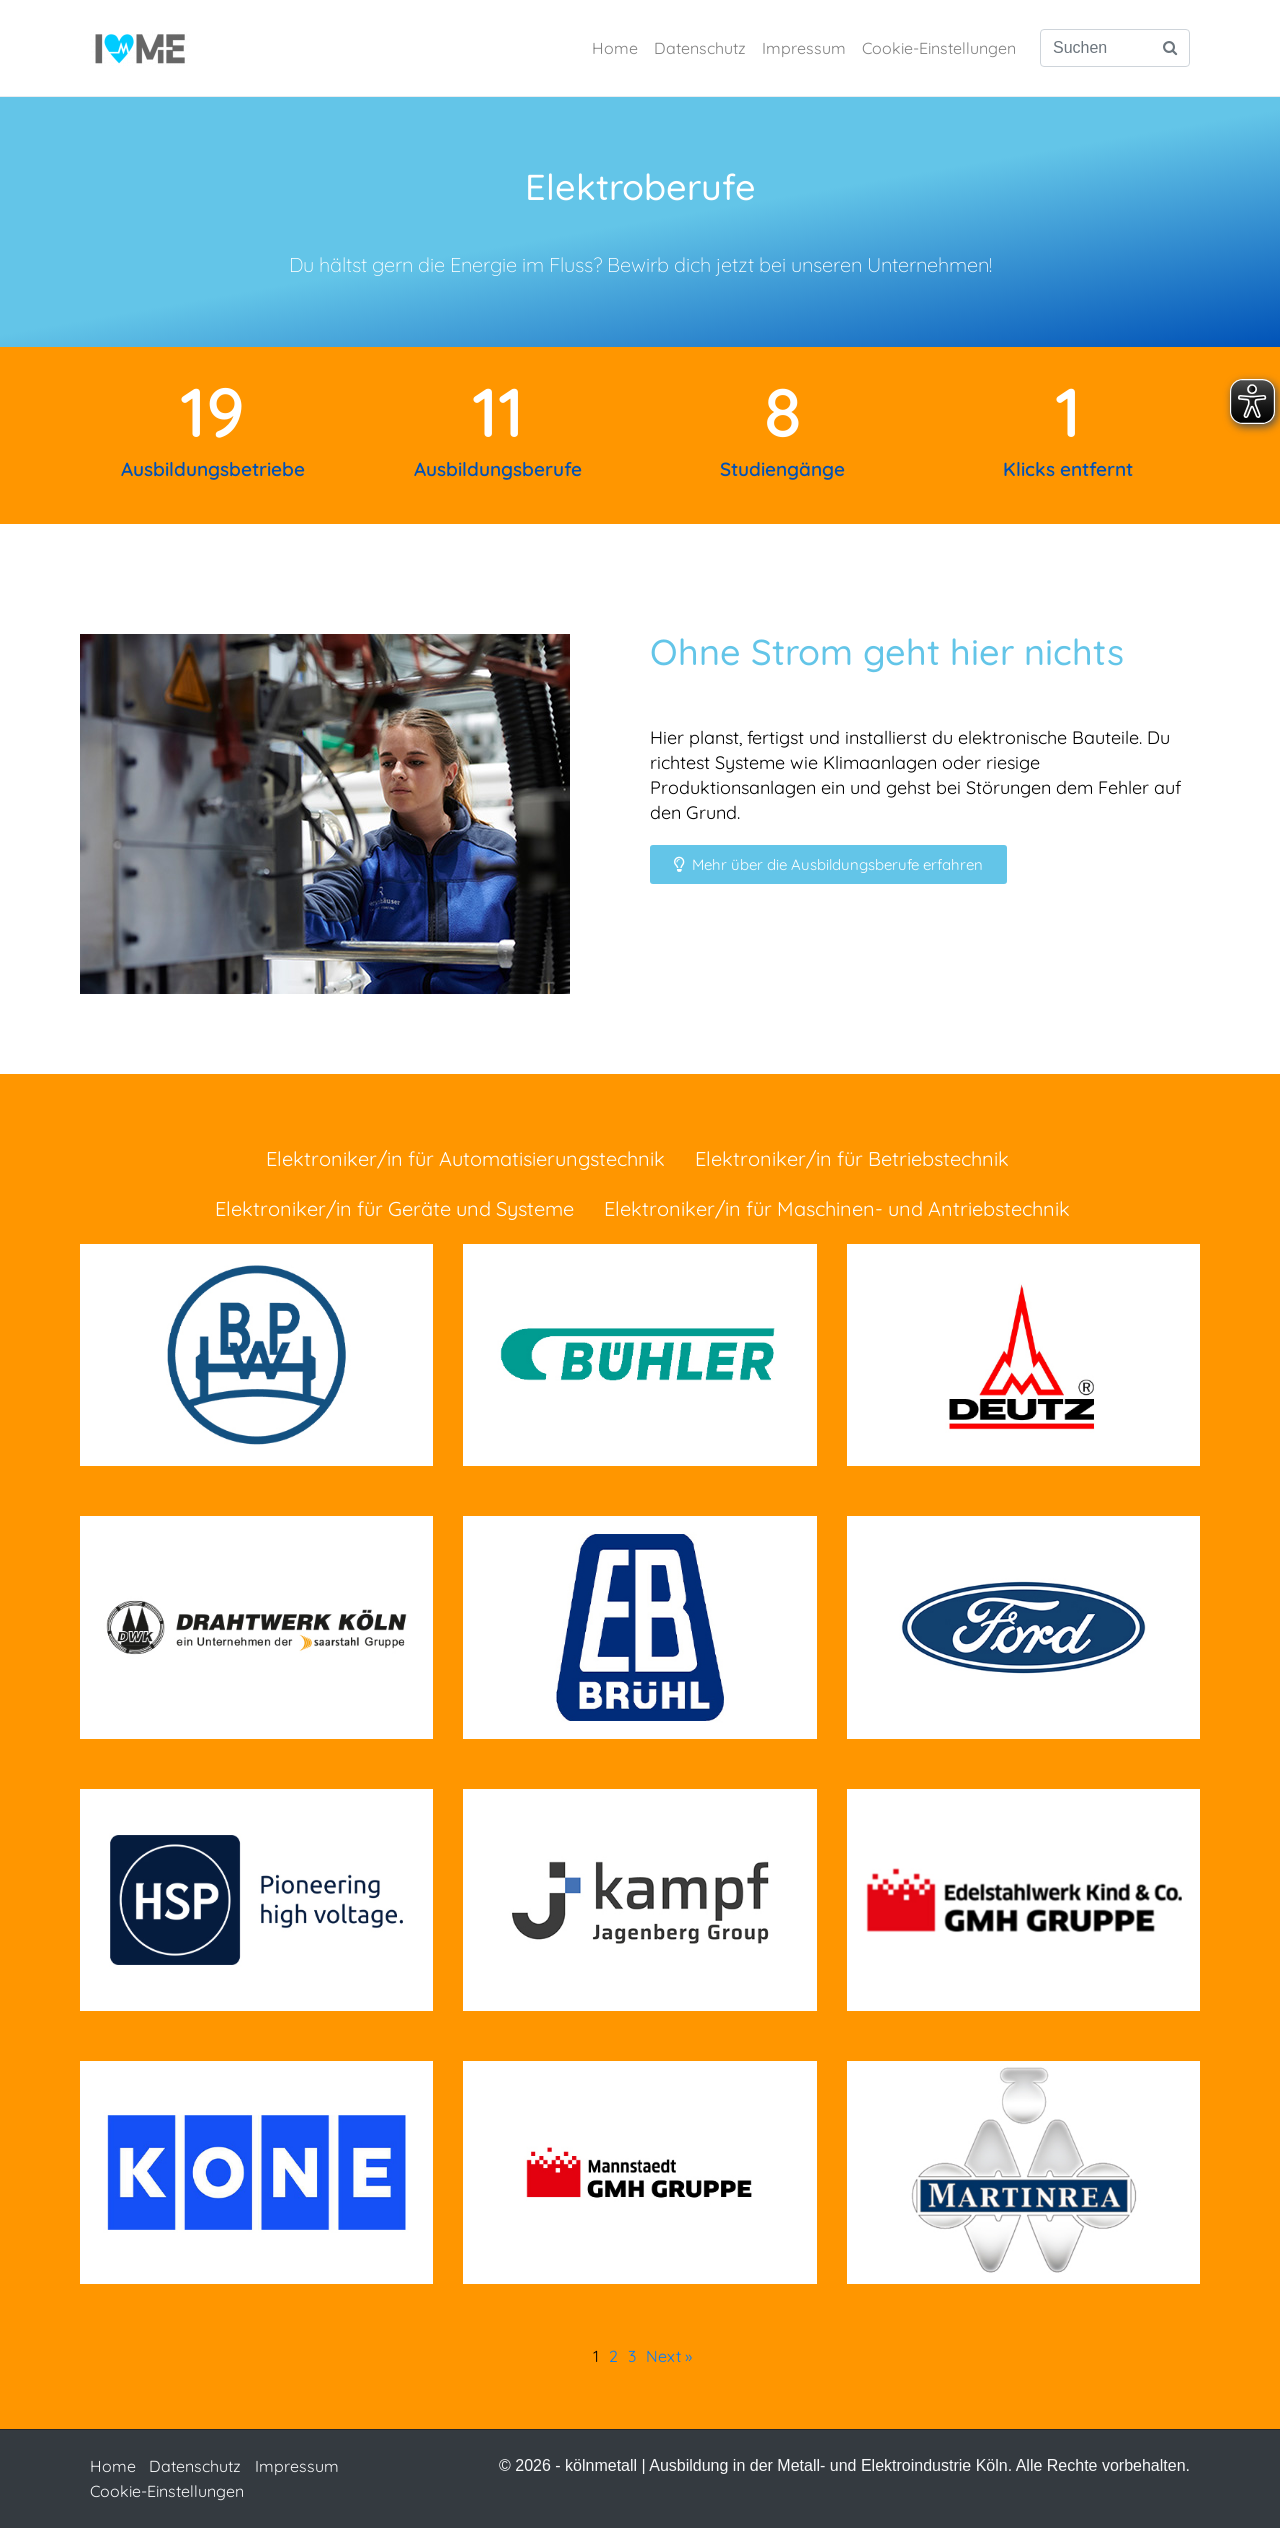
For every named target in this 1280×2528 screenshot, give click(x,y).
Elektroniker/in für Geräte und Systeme (394, 1208)
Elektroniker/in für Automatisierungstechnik (465, 1158)
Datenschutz (700, 48)
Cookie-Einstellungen (939, 48)
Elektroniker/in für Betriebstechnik (852, 1158)
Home (615, 48)
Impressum (804, 48)
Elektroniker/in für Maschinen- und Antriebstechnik (837, 1208)
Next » (669, 2356)
